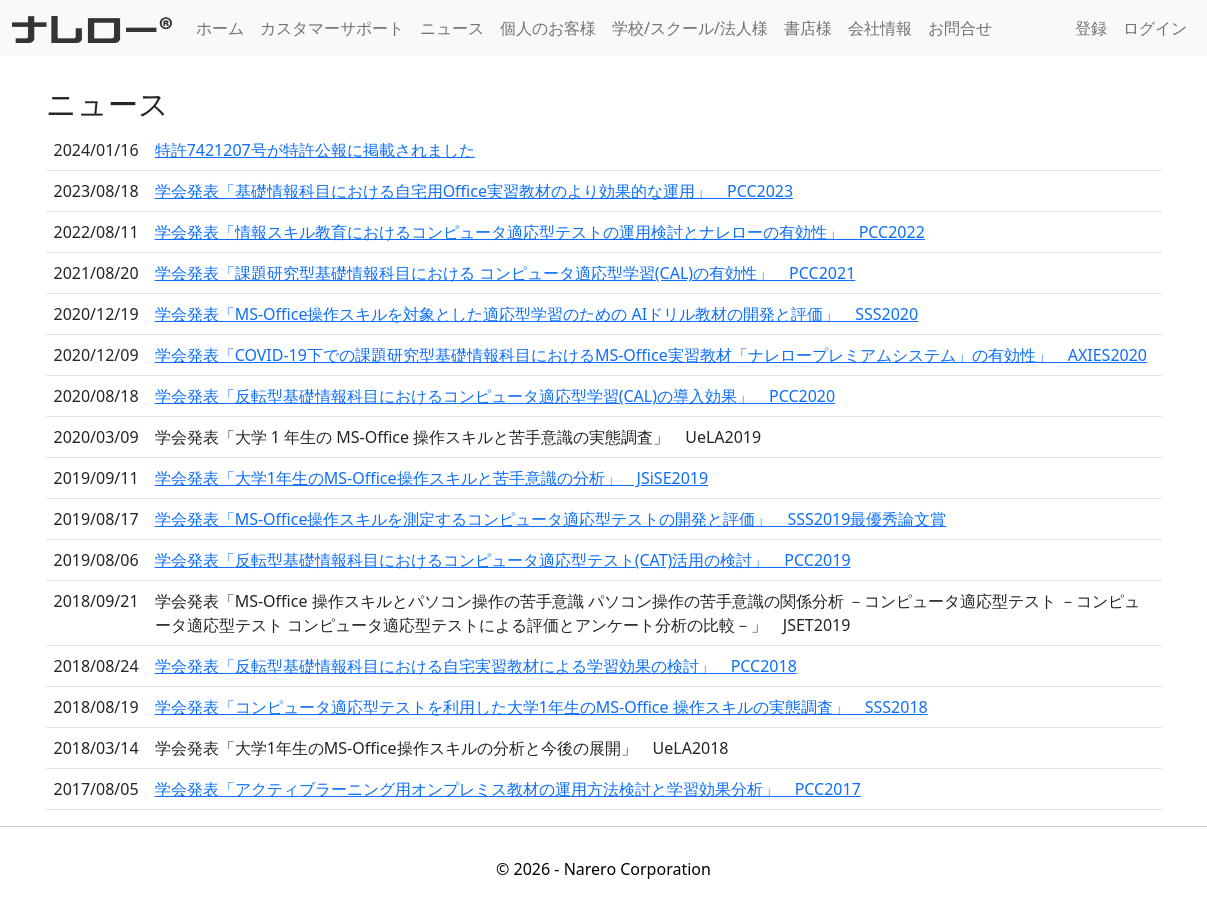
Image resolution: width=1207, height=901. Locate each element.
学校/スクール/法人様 (690, 28)
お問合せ (960, 28)
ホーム (220, 28)
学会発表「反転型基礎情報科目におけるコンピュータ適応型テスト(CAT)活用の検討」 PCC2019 (503, 560)
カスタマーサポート (332, 28)
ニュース (452, 28)
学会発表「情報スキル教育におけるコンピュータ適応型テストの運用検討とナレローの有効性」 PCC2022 (540, 232)
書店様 (808, 28)
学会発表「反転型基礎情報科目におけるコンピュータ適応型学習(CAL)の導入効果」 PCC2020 (495, 396)
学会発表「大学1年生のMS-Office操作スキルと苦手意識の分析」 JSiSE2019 (432, 478)
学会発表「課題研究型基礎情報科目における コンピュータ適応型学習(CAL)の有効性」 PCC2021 (505, 273)
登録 (1091, 28)
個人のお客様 (548, 28)
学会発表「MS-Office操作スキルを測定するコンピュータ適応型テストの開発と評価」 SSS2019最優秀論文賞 (551, 519)
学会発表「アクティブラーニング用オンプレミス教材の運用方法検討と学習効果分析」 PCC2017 (508, 789)
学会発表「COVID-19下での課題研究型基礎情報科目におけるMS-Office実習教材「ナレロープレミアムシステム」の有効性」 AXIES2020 (651, 355)
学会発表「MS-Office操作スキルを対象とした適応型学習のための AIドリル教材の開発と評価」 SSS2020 (537, 314)
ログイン (1155, 28)
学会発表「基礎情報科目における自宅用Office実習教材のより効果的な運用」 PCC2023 (474, 191)
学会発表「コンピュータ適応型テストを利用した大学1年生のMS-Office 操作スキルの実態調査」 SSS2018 (541, 707)
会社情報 (880, 28)
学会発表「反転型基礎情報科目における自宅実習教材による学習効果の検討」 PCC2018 (476, 666)
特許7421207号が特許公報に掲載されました (315, 150)
